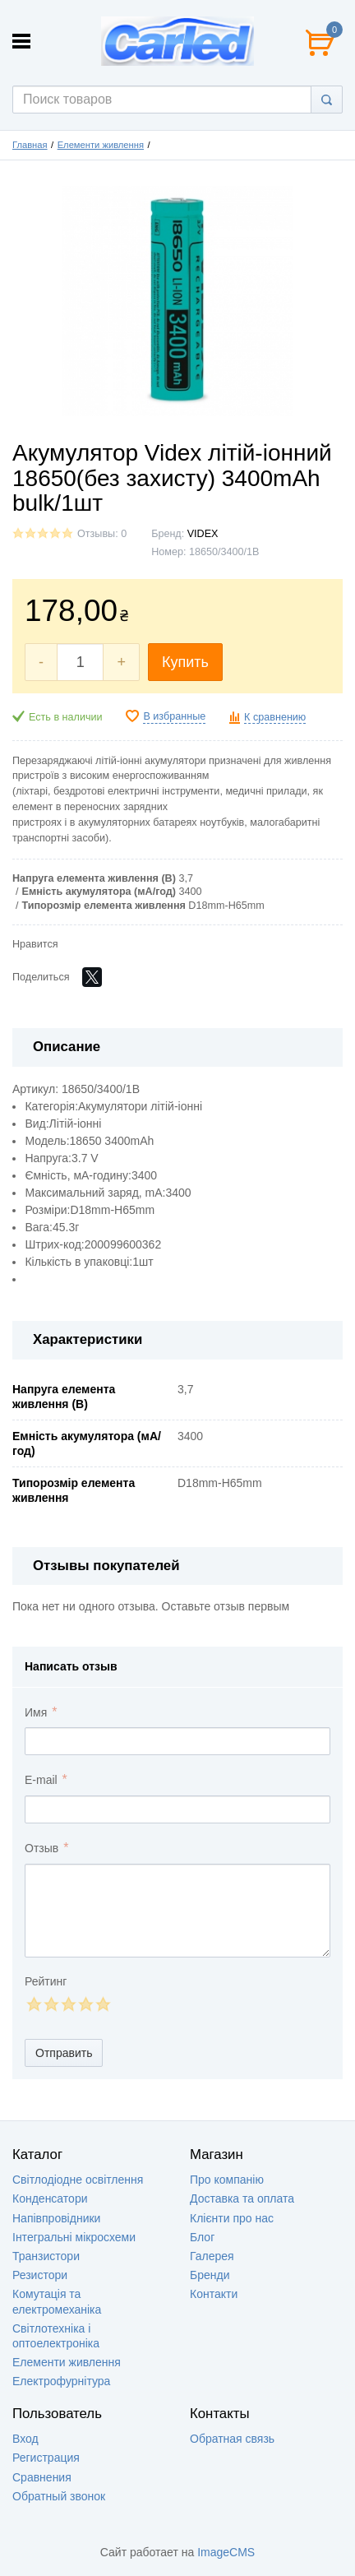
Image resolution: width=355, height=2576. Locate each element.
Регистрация (46, 2457)
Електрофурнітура (61, 2381)
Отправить (63, 2052)
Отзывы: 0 (102, 534)
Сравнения (41, 2477)
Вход (25, 2438)
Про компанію (227, 2179)
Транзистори (46, 2256)
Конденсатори (50, 2198)
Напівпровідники (56, 2218)
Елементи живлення (101, 145)
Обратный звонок (58, 2496)
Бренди (209, 2275)
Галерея (212, 2256)
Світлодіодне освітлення (77, 2179)
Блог (202, 2237)
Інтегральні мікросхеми (74, 2237)
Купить (185, 662)
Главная (30, 145)
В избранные (174, 716)
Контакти (213, 2293)
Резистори (39, 2275)
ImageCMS (226, 2552)
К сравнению (275, 717)
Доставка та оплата (242, 2198)
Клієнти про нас (232, 2218)
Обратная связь (232, 2438)
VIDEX (203, 534)
